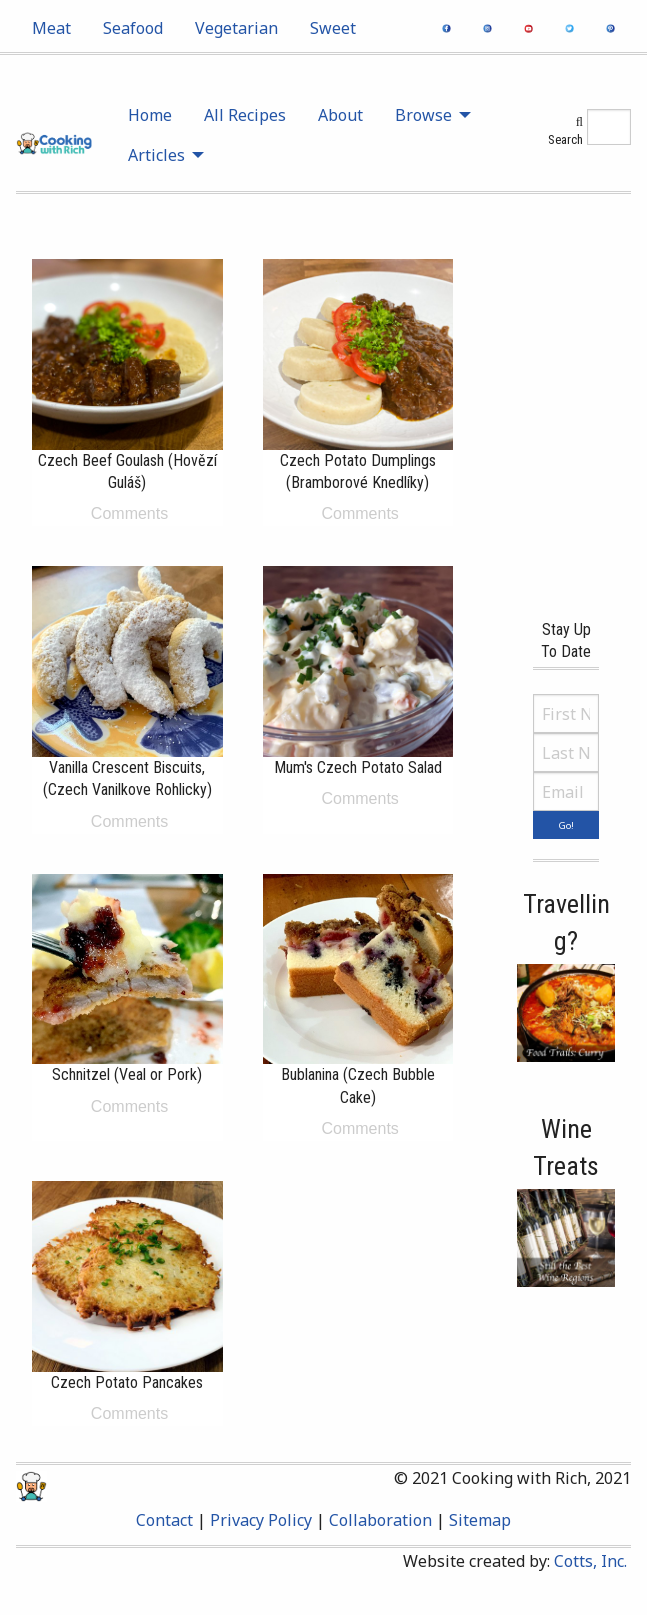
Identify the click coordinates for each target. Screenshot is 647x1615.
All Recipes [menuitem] (245, 115)
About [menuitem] (340, 115)
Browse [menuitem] (423, 115)
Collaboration (380, 1520)
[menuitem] (51, 28)
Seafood (133, 28)
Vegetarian (236, 28)
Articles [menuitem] (156, 155)
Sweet (333, 28)
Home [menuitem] (150, 115)
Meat (51, 28)
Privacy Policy (261, 1520)
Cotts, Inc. (590, 1561)
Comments (127, 513)
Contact (164, 1520)
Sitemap (480, 1520)
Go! (566, 825)
